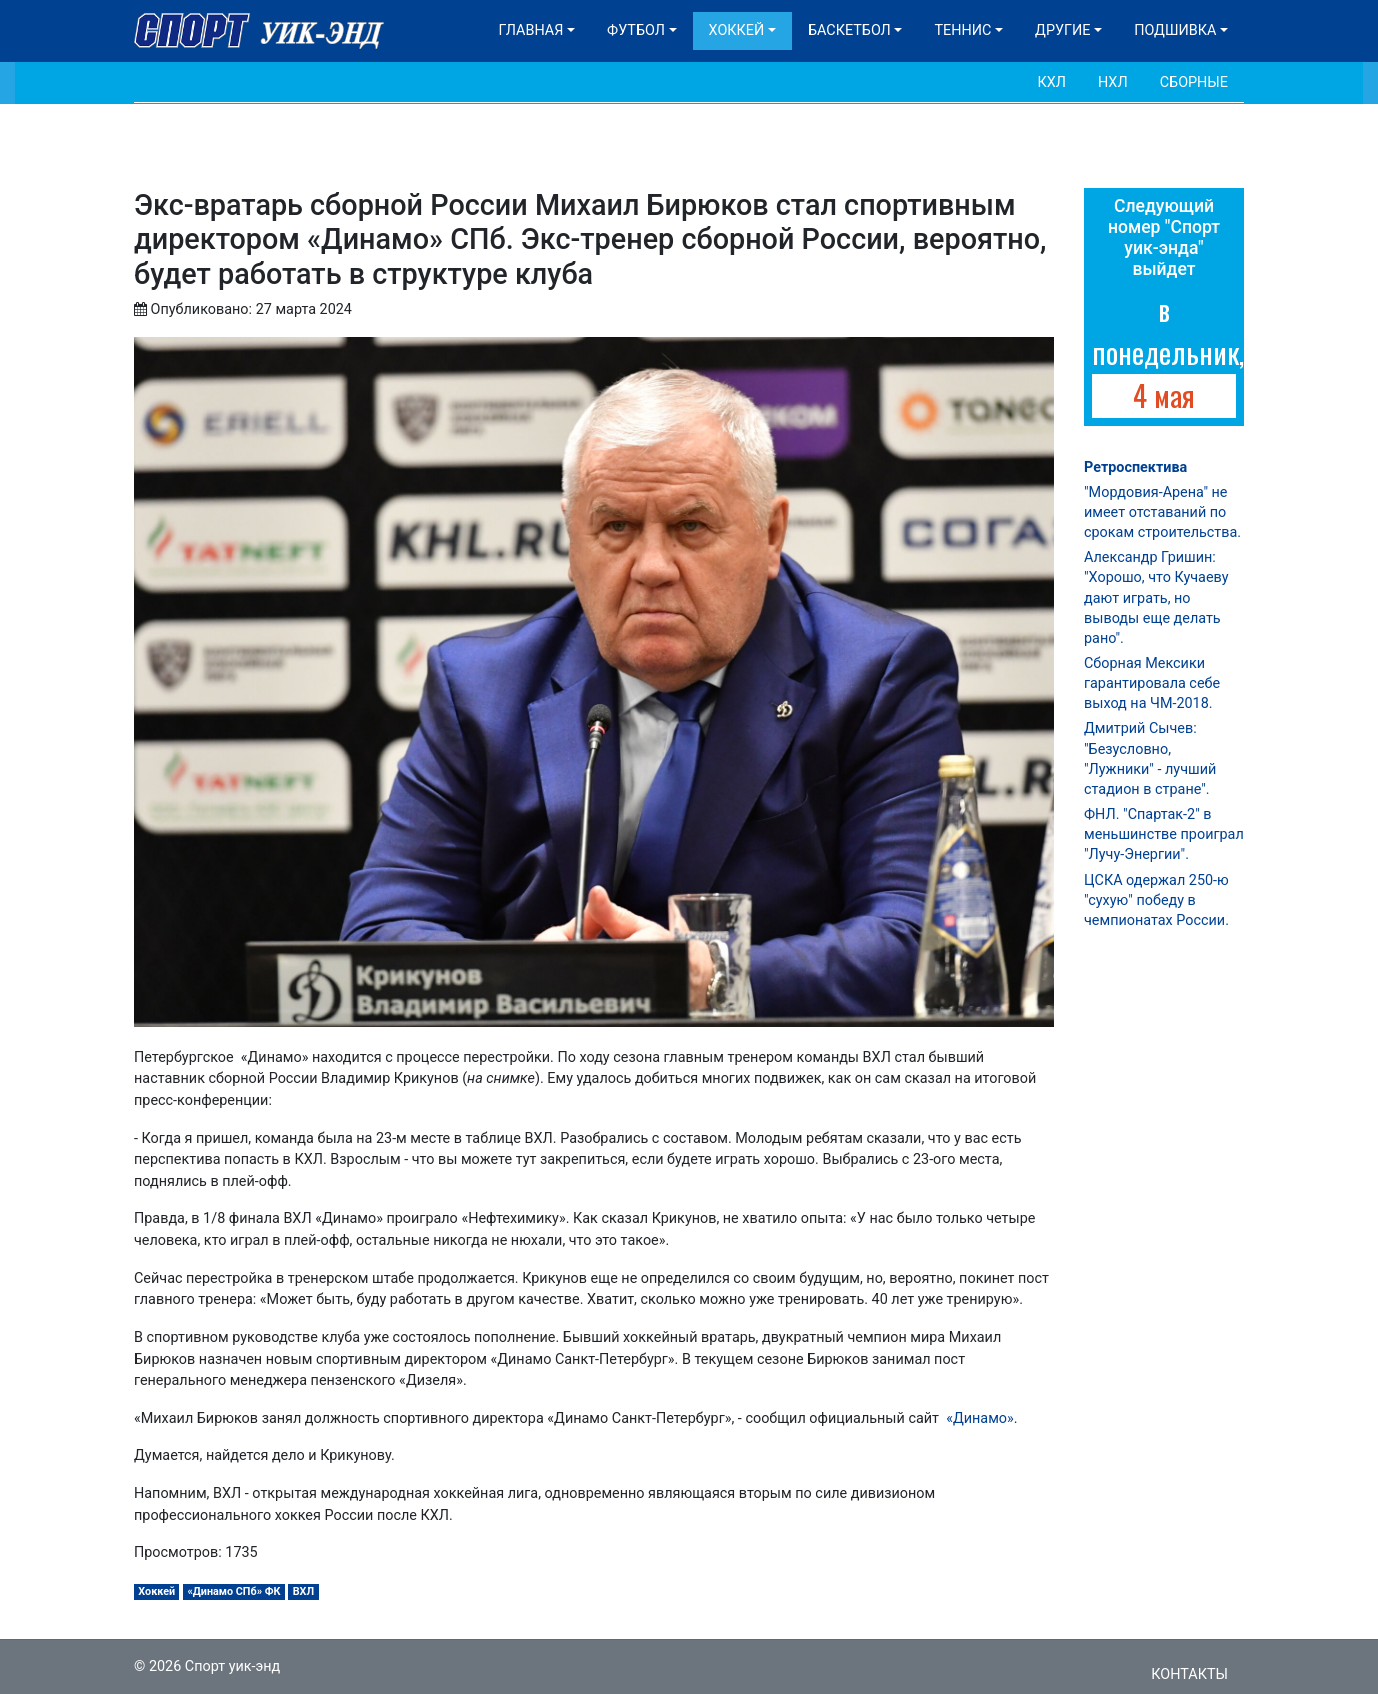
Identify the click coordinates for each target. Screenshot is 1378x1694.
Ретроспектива (1135, 467)
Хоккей (737, 30)
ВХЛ (303, 1591)
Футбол (636, 30)
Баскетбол (849, 30)
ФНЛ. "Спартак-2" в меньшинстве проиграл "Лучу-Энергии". (1164, 834)
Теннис (962, 30)
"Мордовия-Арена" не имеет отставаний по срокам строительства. (1162, 512)
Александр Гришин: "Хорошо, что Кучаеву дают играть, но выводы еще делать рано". (1156, 598)
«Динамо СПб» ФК (233, 1591)
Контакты (1189, 1674)
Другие (1062, 30)
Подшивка (1175, 30)
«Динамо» (978, 1418)
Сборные (1194, 82)
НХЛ (1113, 82)
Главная (531, 30)
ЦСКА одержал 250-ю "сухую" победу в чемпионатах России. (1156, 900)
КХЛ (1051, 82)
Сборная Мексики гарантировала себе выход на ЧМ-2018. (1152, 683)
